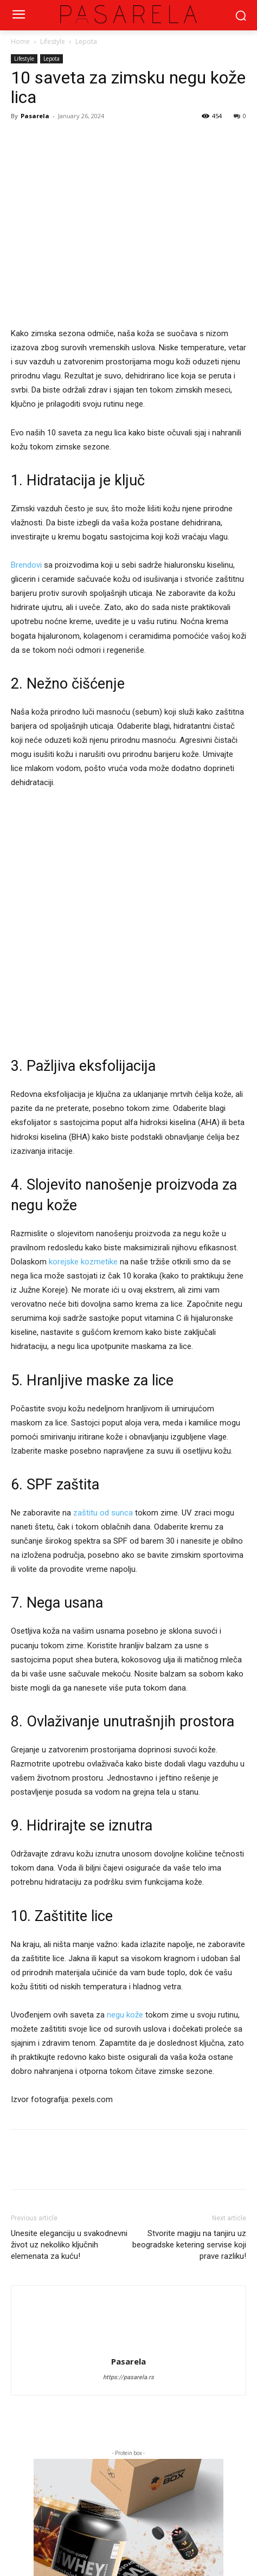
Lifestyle (52, 41)
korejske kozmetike (83, 1262)
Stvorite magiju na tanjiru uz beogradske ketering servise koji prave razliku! (189, 2244)
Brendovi (26, 565)
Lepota (86, 41)
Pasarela (35, 116)
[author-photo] (128, 2305)
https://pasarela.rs (128, 2377)
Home (20, 41)
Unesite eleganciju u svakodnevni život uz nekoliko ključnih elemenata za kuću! (69, 2244)
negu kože (125, 2015)
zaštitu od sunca (103, 1513)
